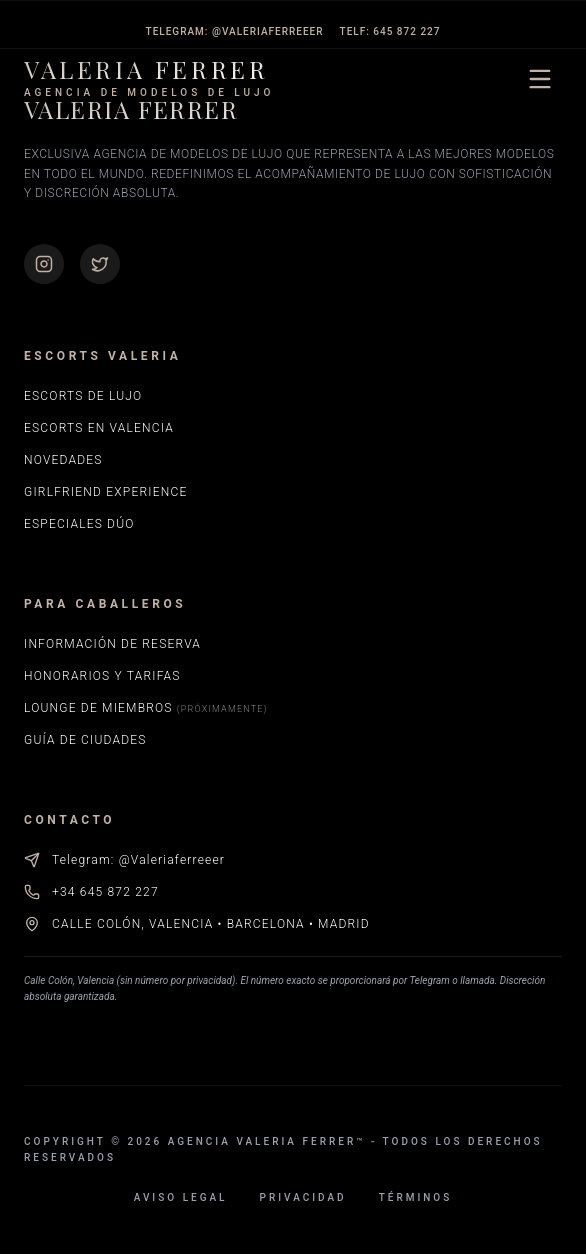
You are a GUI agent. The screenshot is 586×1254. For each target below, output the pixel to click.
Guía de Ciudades (85, 740)
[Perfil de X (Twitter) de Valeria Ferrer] (100, 264)
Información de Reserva (112, 644)
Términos (416, 1197)
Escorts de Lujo (83, 396)
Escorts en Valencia (99, 428)
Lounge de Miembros (146, 708)
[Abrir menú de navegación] (540, 79)
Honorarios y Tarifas (102, 676)
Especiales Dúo (79, 524)
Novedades (63, 460)
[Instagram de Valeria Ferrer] (44, 264)
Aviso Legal (181, 1197)
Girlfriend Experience (105, 492)
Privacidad (303, 1197)
